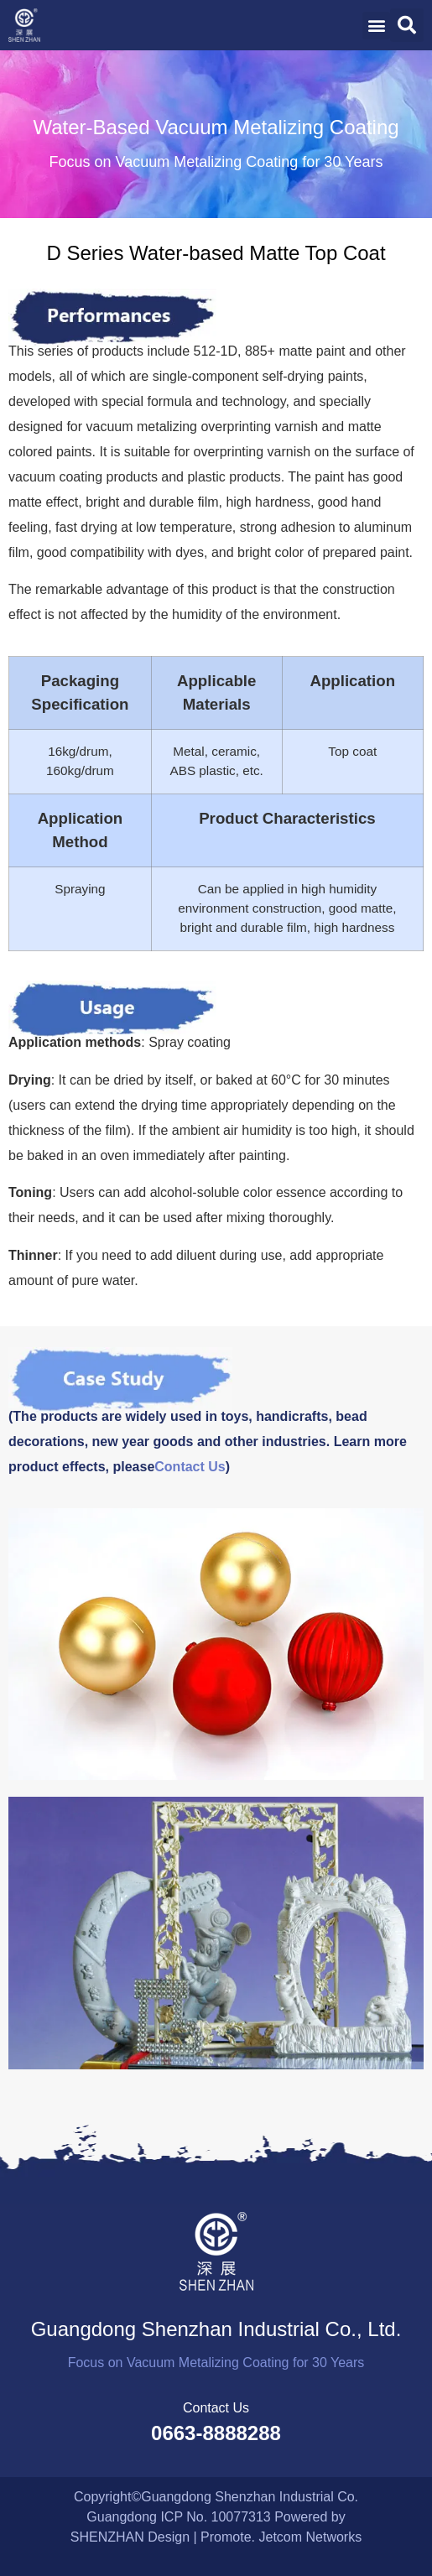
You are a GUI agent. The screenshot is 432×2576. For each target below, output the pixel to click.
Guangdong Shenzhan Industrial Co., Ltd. (216, 2329)
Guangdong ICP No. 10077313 (178, 2517)
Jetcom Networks (310, 2537)
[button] (376, 25)
